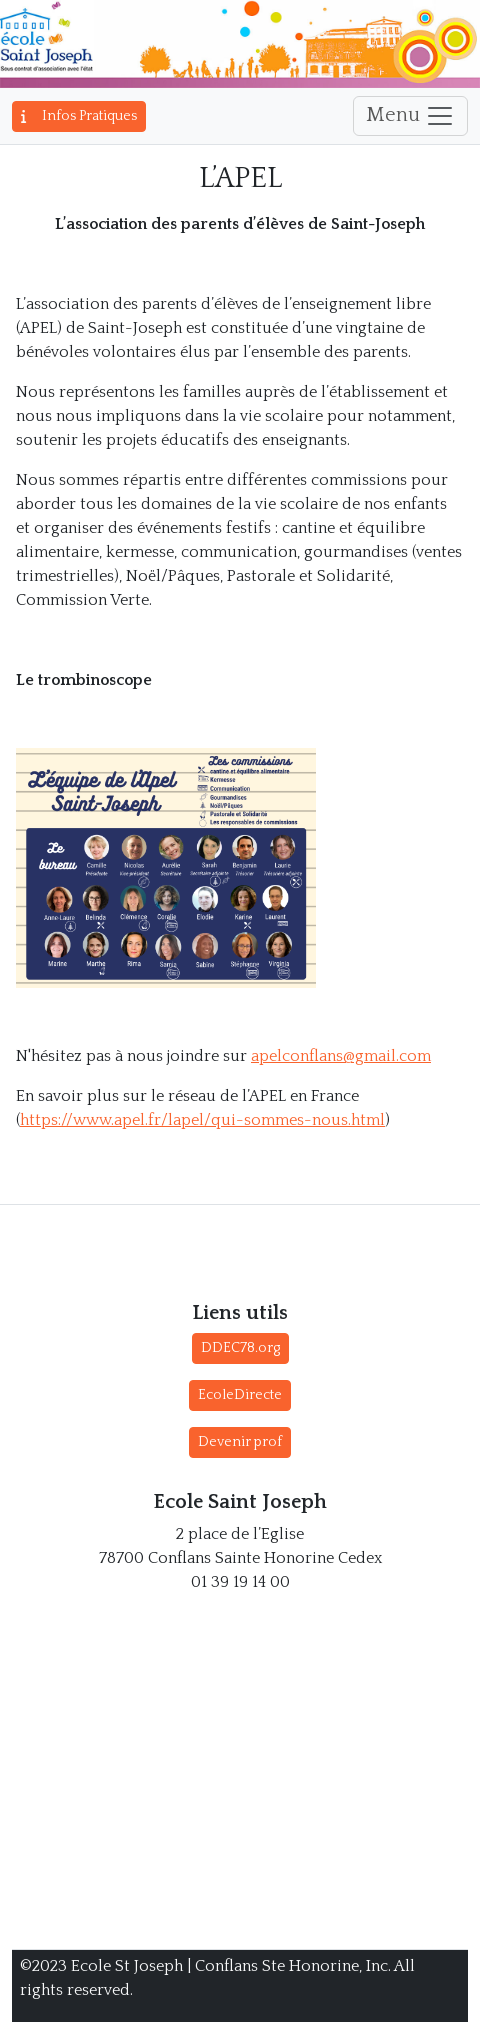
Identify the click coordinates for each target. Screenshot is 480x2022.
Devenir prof (240, 1442)
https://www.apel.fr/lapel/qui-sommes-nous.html (202, 1120)
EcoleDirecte (240, 1395)
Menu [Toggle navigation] (410, 116)
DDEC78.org (240, 1348)
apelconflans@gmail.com (341, 1056)
